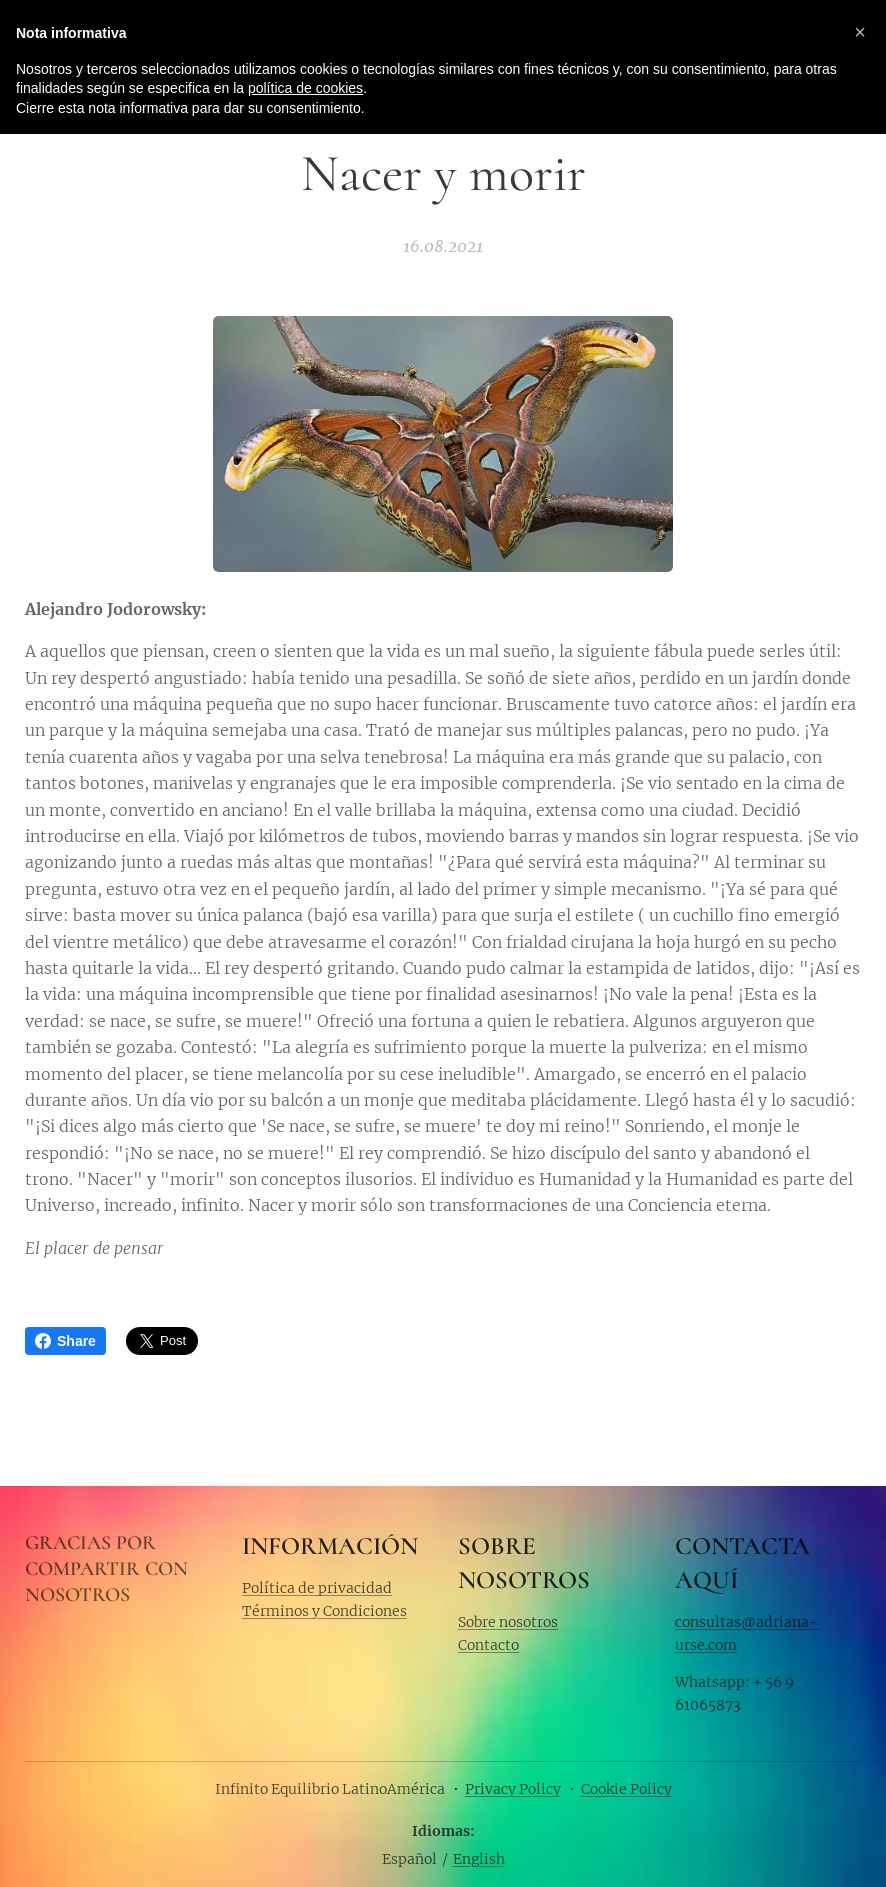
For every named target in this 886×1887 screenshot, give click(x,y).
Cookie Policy (626, 1789)
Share (65, 1341)
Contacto (488, 1645)
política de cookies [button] (305, 88)
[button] (860, 32)
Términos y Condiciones (324, 1611)
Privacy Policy (513, 1789)
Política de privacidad (317, 1588)
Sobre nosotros (508, 1621)
